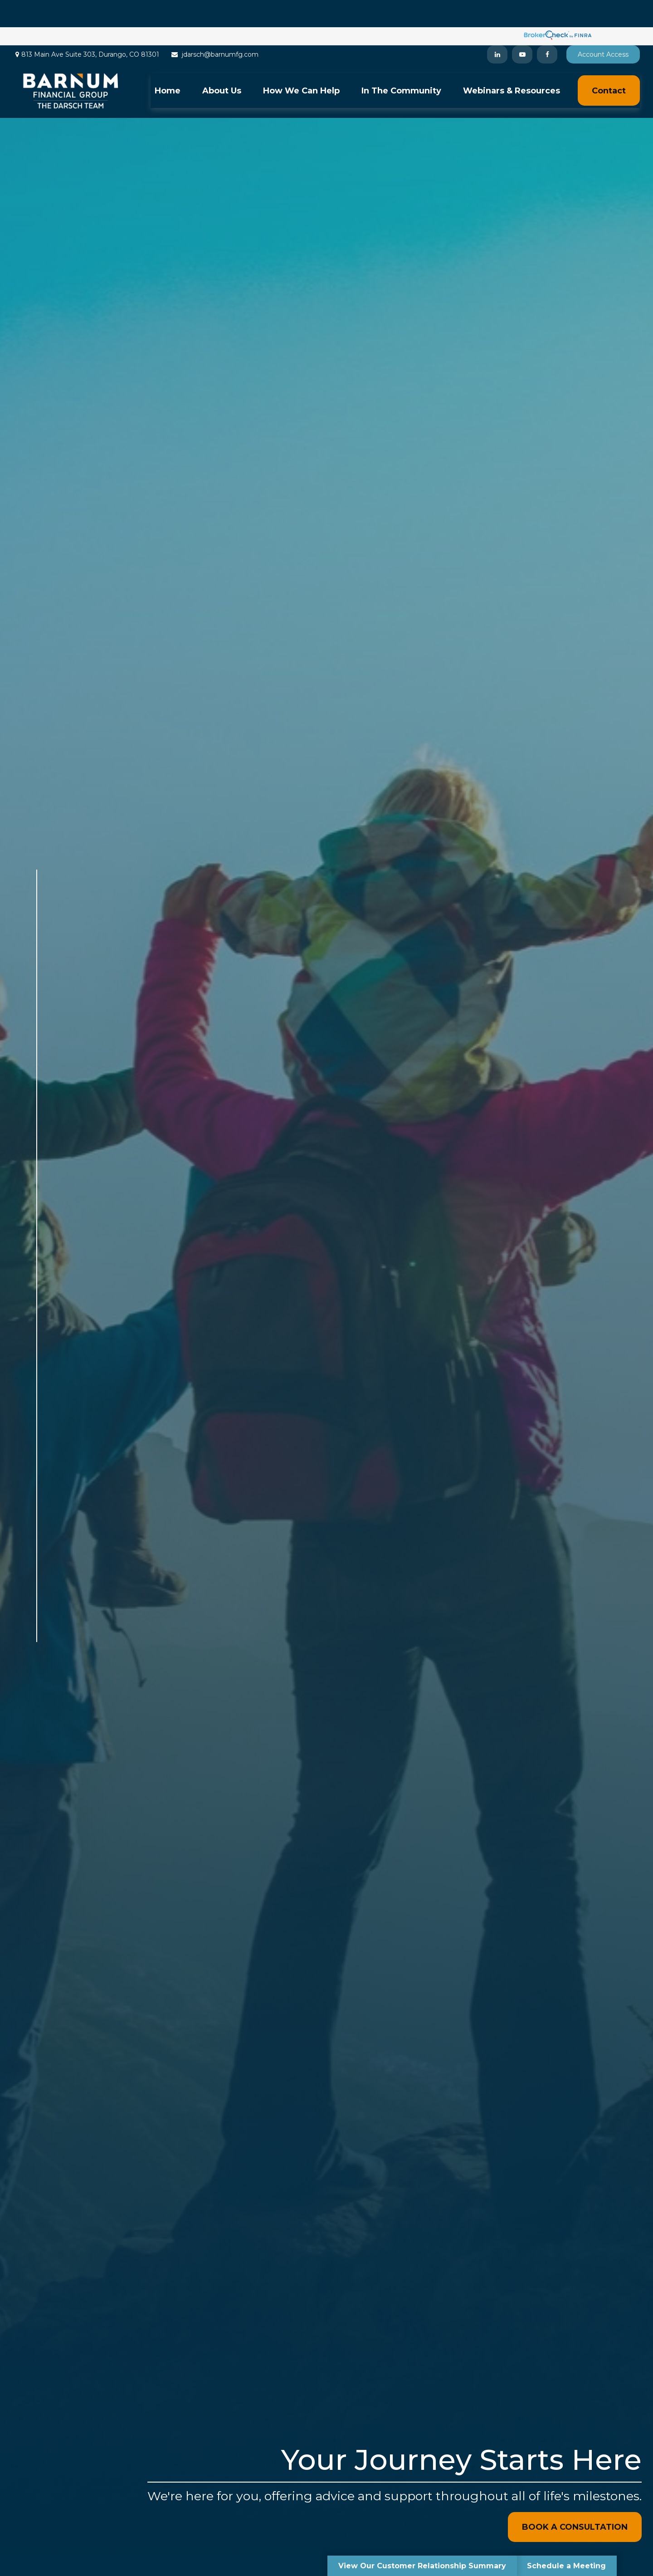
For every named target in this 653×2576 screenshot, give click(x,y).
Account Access (603, 27)
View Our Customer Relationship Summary (422, 2565)
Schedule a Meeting (566, 2565)
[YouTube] (522, 27)
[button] (168, 63)
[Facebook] (547, 27)
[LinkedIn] (497, 27)
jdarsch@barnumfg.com (214, 27)
